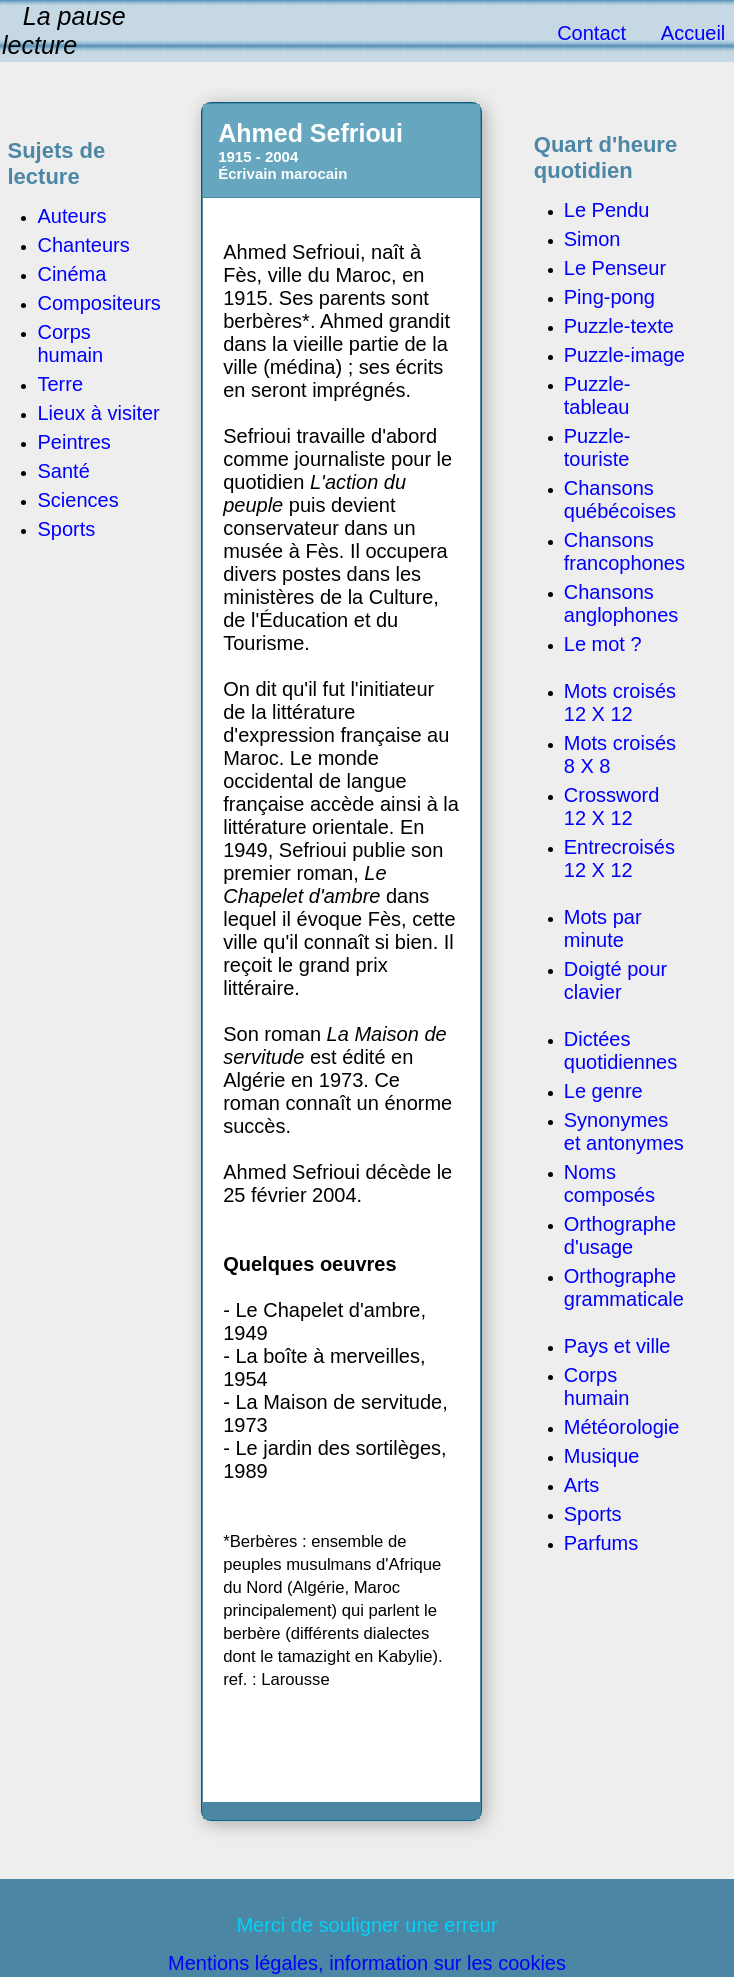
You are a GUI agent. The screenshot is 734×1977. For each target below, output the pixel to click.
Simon (592, 239)
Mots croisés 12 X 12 (620, 702)
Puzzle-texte (619, 326)
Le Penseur (615, 268)
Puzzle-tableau (597, 395)
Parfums (601, 1543)
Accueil (693, 33)
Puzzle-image (624, 355)
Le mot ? (603, 644)
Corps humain (597, 1386)
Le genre (603, 1091)
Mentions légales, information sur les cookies (367, 1963)
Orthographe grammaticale (624, 1287)
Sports (593, 1514)
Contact (591, 33)
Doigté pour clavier (615, 980)
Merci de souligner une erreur (366, 1925)
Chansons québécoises (620, 499)
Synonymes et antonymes (624, 1131)
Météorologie (622, 1427)
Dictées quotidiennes (620, 1050)
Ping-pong (609, 297)
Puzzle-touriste (597, 447)
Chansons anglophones (621, 603)
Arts (582, 1485)
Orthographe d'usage (620, 1235)
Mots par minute (603, 928)
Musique (602, 1456)
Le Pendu (607, 210)
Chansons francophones (624, 551)
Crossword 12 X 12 (612, 806)
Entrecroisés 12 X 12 (619, 858)
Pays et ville (617, 1346)
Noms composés (609, 1183)
